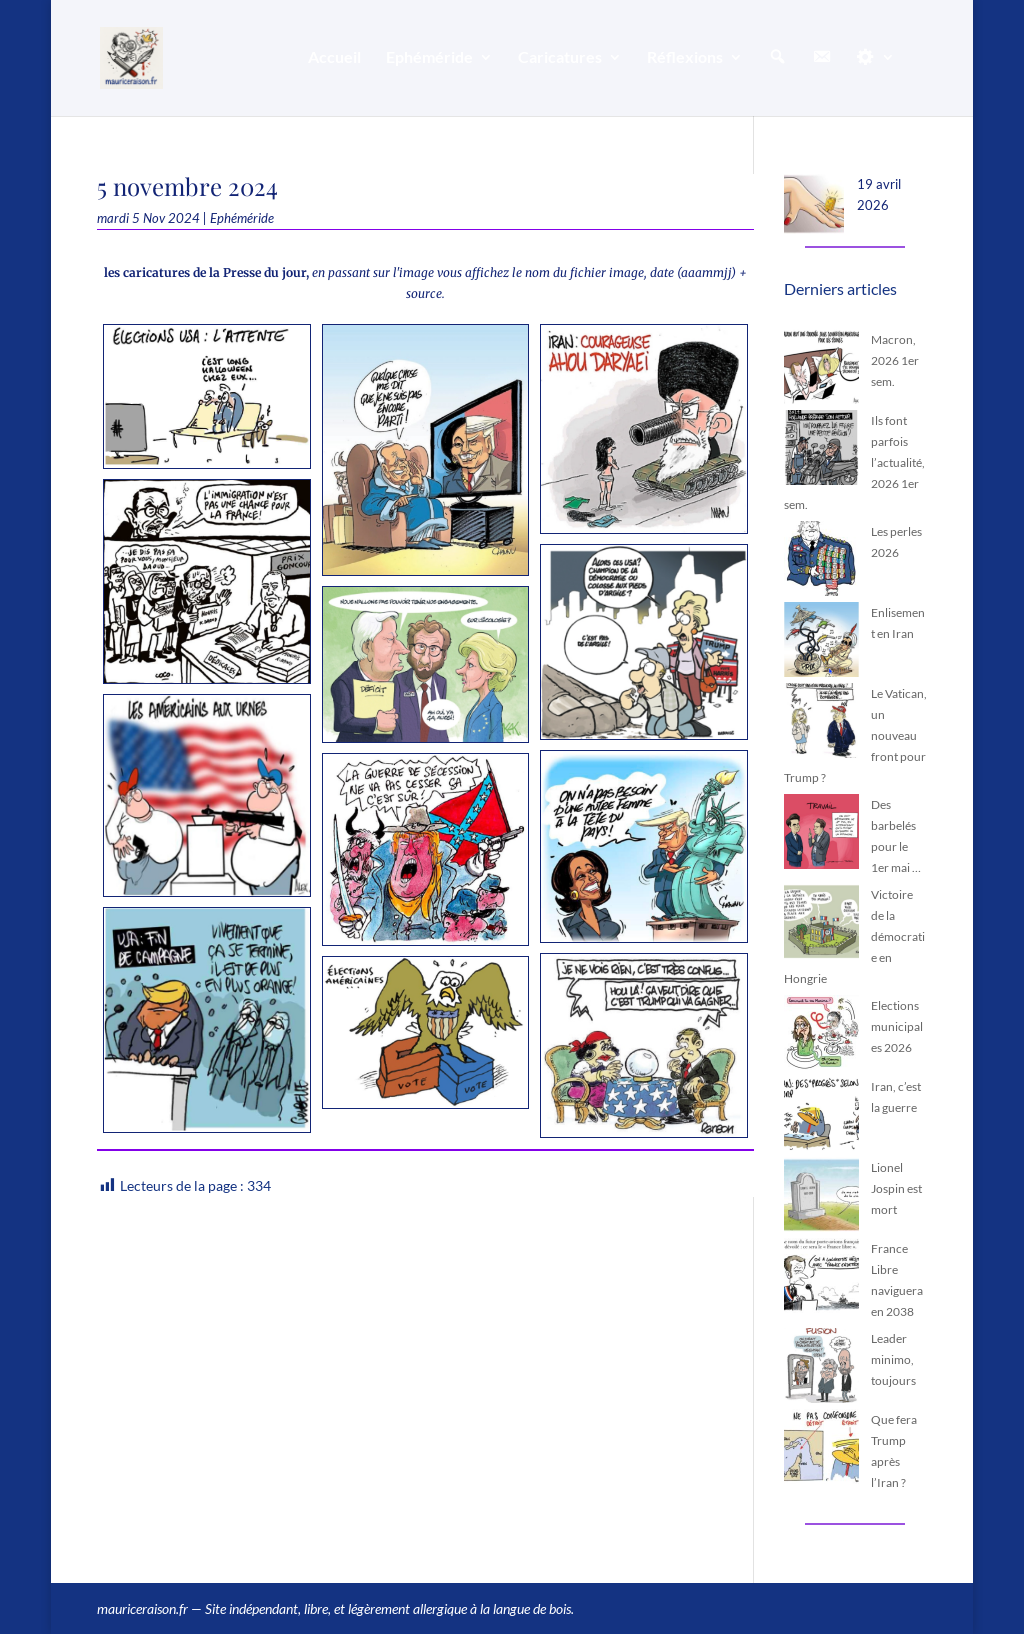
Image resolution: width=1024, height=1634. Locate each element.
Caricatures (560, 58)
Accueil (334, 58)
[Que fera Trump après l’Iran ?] (821, 1449)
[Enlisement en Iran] (821, 642)
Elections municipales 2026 (897, 1026)
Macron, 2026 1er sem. (895, 360)
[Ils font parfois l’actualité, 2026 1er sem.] (821, 450)
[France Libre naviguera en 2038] (821, 1278)
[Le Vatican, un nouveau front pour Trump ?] (821, 723)
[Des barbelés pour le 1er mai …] (821, 834)
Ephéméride (429, 58)
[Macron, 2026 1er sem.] (821, 369)
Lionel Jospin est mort (896, 1188)
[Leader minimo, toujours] (821, 1368)
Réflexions (685, 58)
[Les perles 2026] (821, 561)
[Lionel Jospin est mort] (821, 1197)
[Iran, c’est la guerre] (821, 1116)
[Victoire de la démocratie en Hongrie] (821, 924)
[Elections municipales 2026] (821, 1035)
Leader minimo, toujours (893, 1359)
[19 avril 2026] (814, 207)
